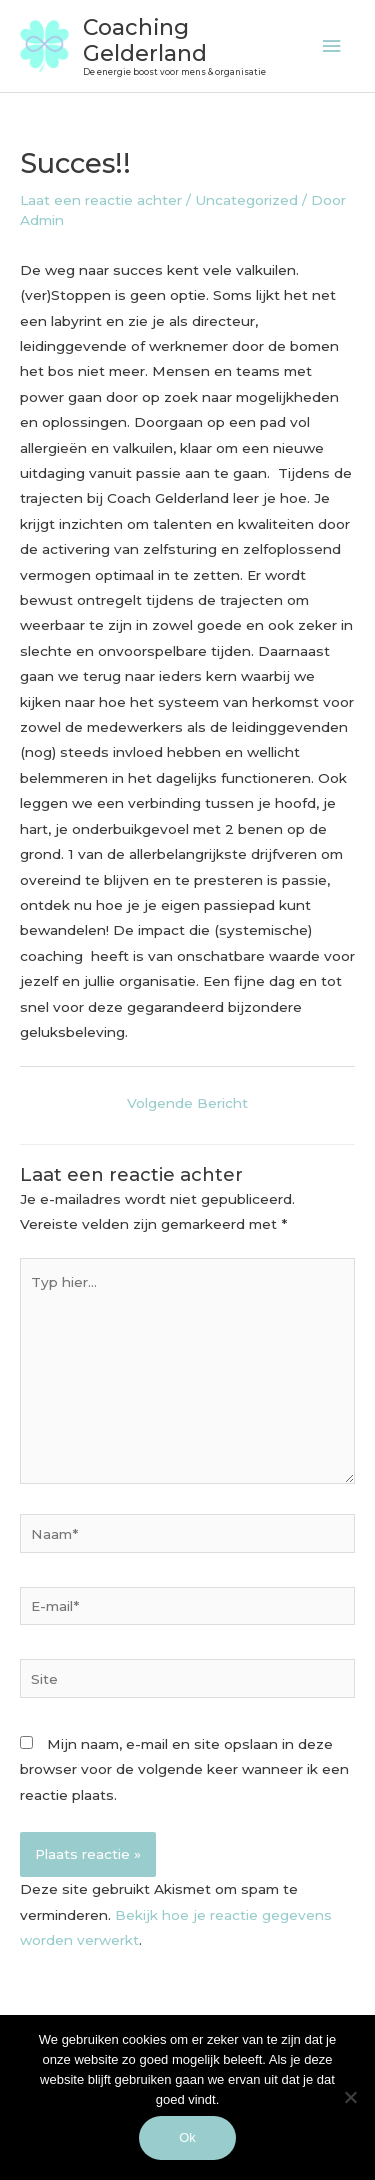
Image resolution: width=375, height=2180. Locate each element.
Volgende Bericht (187, 1103)
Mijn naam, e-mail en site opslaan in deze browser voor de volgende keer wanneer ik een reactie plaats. (184, 1769)
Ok (187, 2137)
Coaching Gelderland (145, 40)
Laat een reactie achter (101, 200)
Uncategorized (246, 200)
